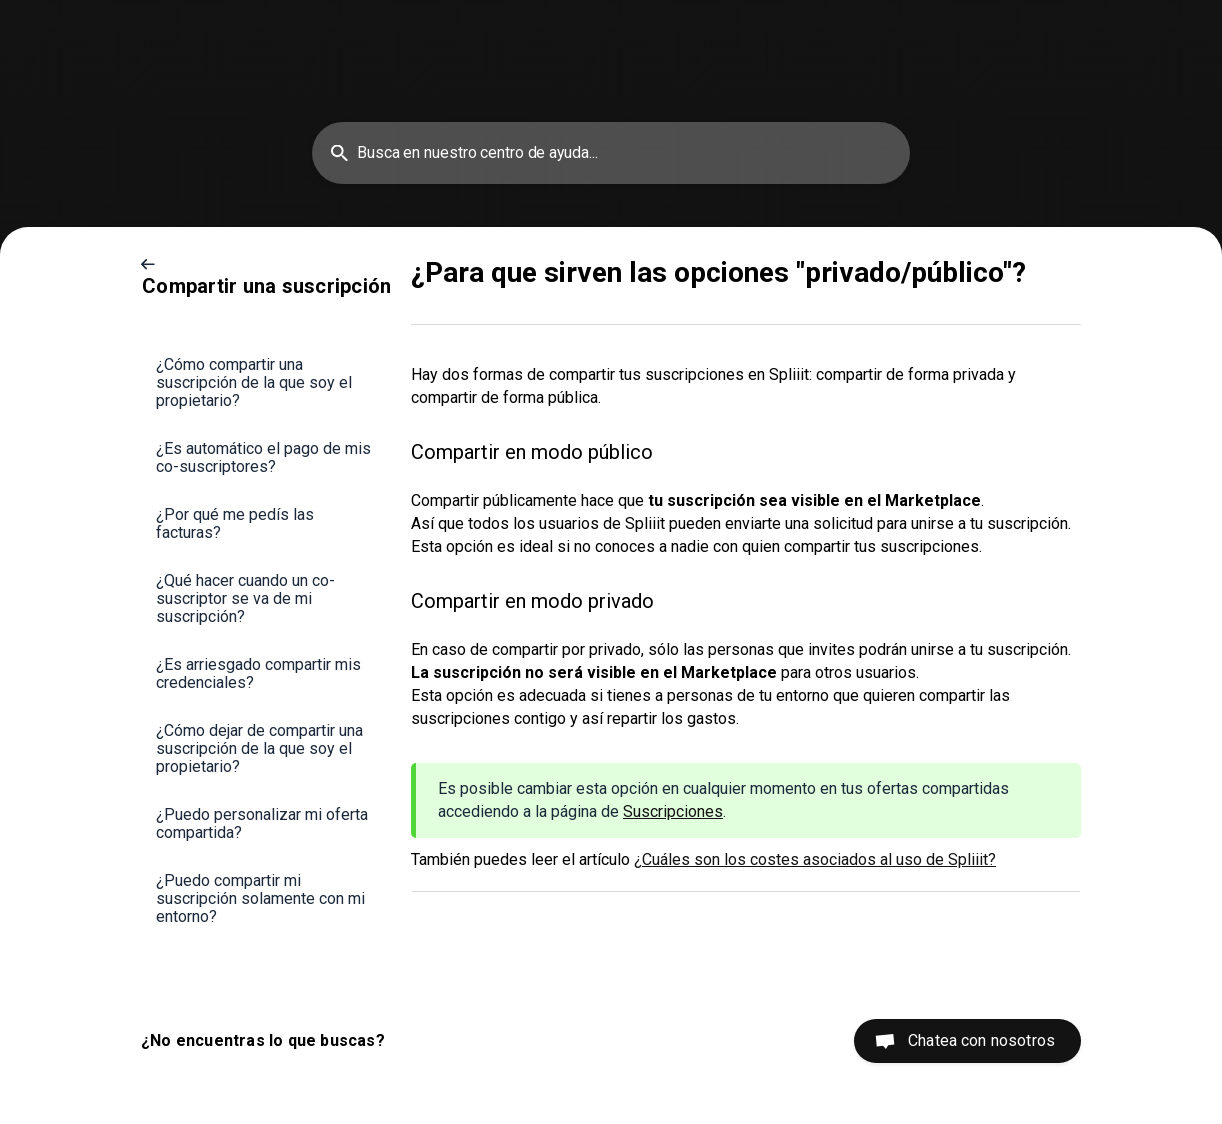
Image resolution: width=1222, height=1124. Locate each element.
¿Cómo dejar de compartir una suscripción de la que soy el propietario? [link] (259, 748)
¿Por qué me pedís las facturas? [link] (235, 523)
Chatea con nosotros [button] (981, 1040)
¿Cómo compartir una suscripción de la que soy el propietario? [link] (254, 382)
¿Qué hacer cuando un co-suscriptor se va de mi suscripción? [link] (245, 598)
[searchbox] (611, 153)
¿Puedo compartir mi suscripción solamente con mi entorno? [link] (260, 898)
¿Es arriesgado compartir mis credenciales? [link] (258, 673)
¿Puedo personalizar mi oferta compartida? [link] (262, 823)
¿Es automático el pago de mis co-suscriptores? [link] (263, 457)
